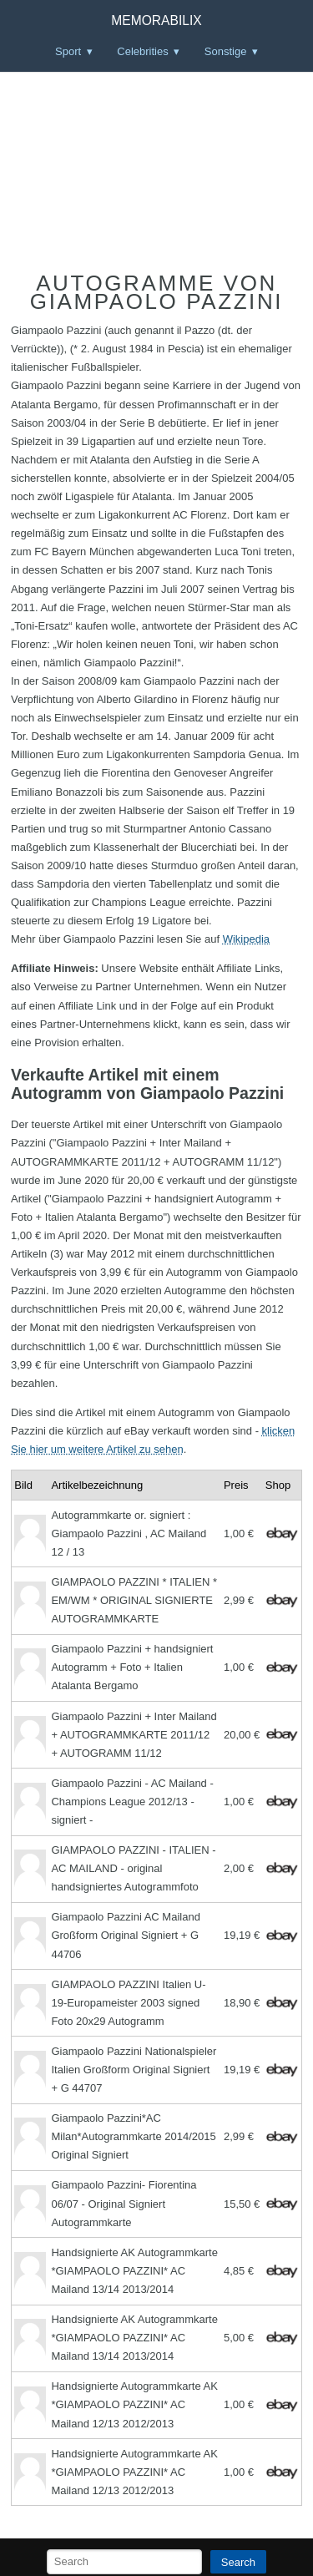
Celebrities (142, 51)
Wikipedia (246, 939)
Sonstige (225, 51)
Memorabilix (156, 20)
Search (238, 2562)
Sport (68, 51)
